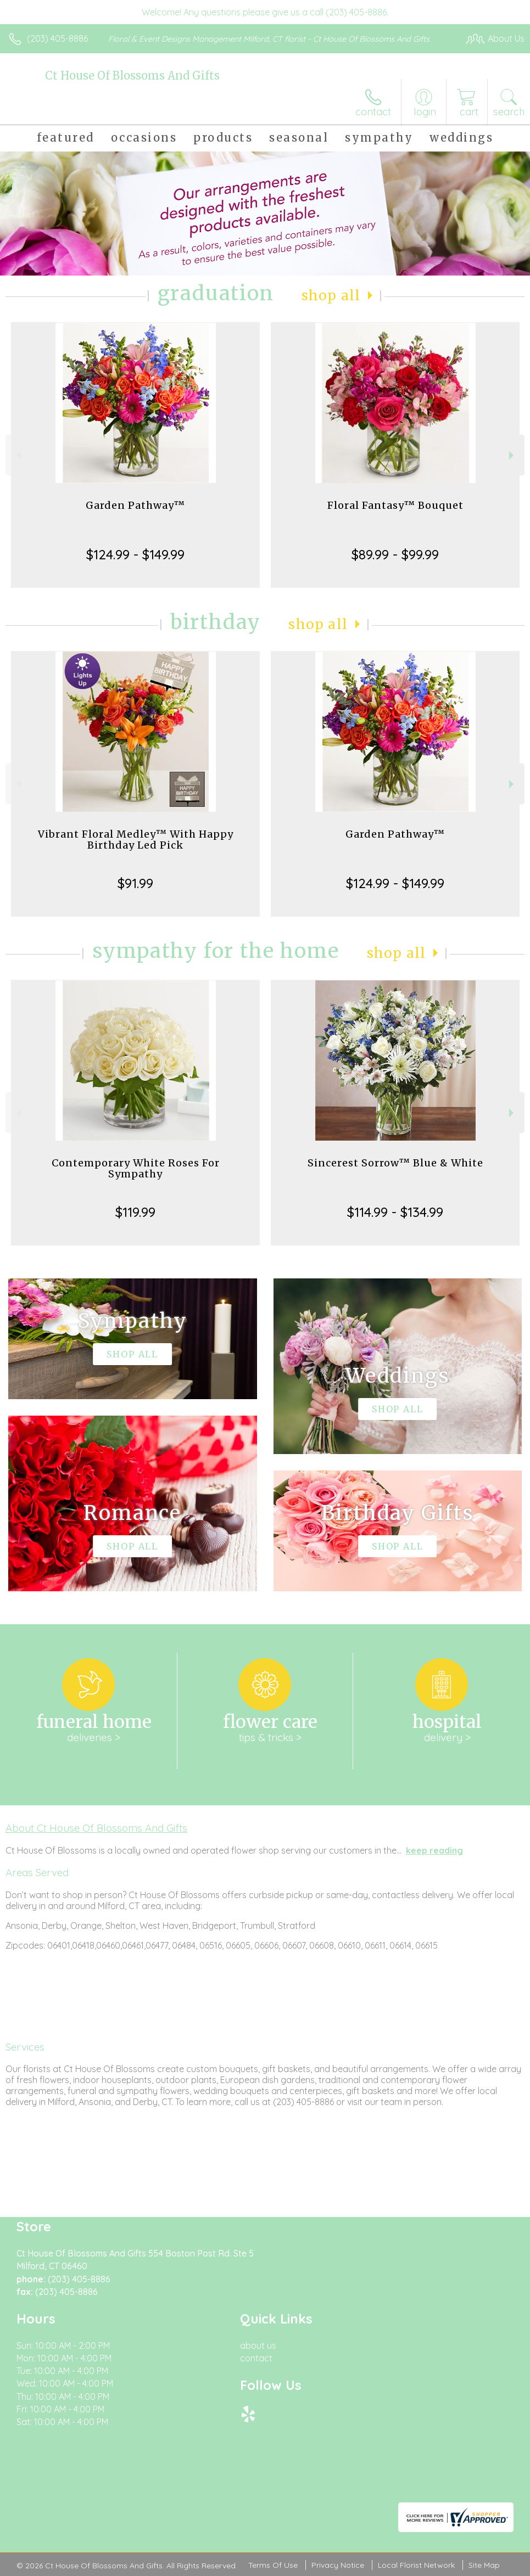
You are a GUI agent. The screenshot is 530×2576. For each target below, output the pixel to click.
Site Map (484, 2565)
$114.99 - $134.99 (395, 1212)
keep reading (434, 1850)
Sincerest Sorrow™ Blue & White (395, 1163)
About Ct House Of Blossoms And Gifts (96, 1827)
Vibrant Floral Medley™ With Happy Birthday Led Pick (135, 839)
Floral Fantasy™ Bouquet (395, 505)
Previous (17, 455)
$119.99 (135, 1212)
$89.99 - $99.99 (395, 554)
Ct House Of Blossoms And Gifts (132, 75)
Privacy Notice (337, 2565)
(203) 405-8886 (57, 38)
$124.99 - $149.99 (135, 554)
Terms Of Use (273, 2565)
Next (513, 455)
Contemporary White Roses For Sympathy (136, 1168)
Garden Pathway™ (135, 505)
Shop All (331, 295)
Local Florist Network (416, 2565)
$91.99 (135, 883)
